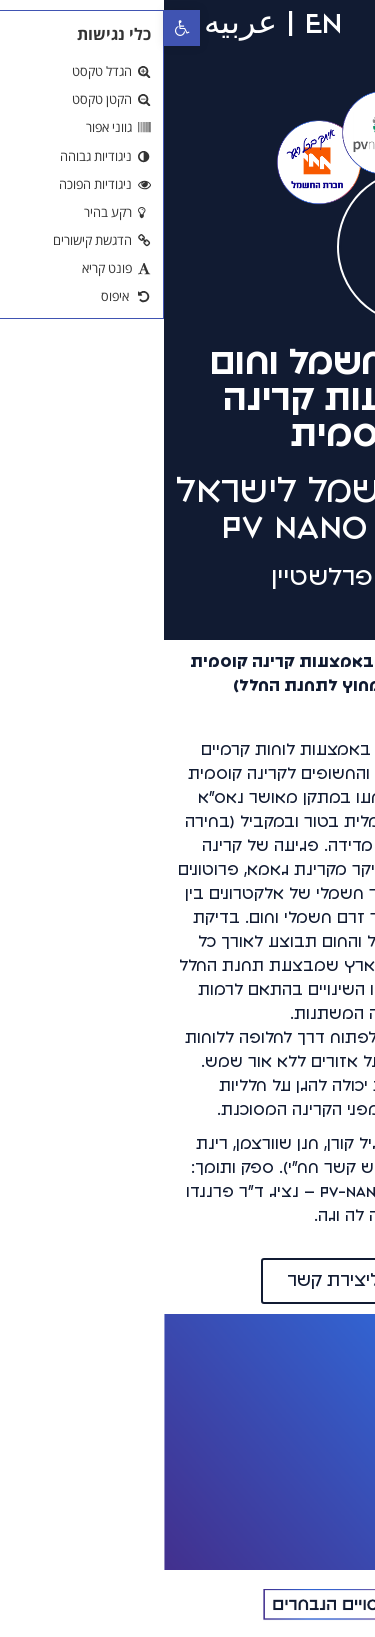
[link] (18, 28)
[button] (262, 29)
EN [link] (159, 23)
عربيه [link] (76, 23)
